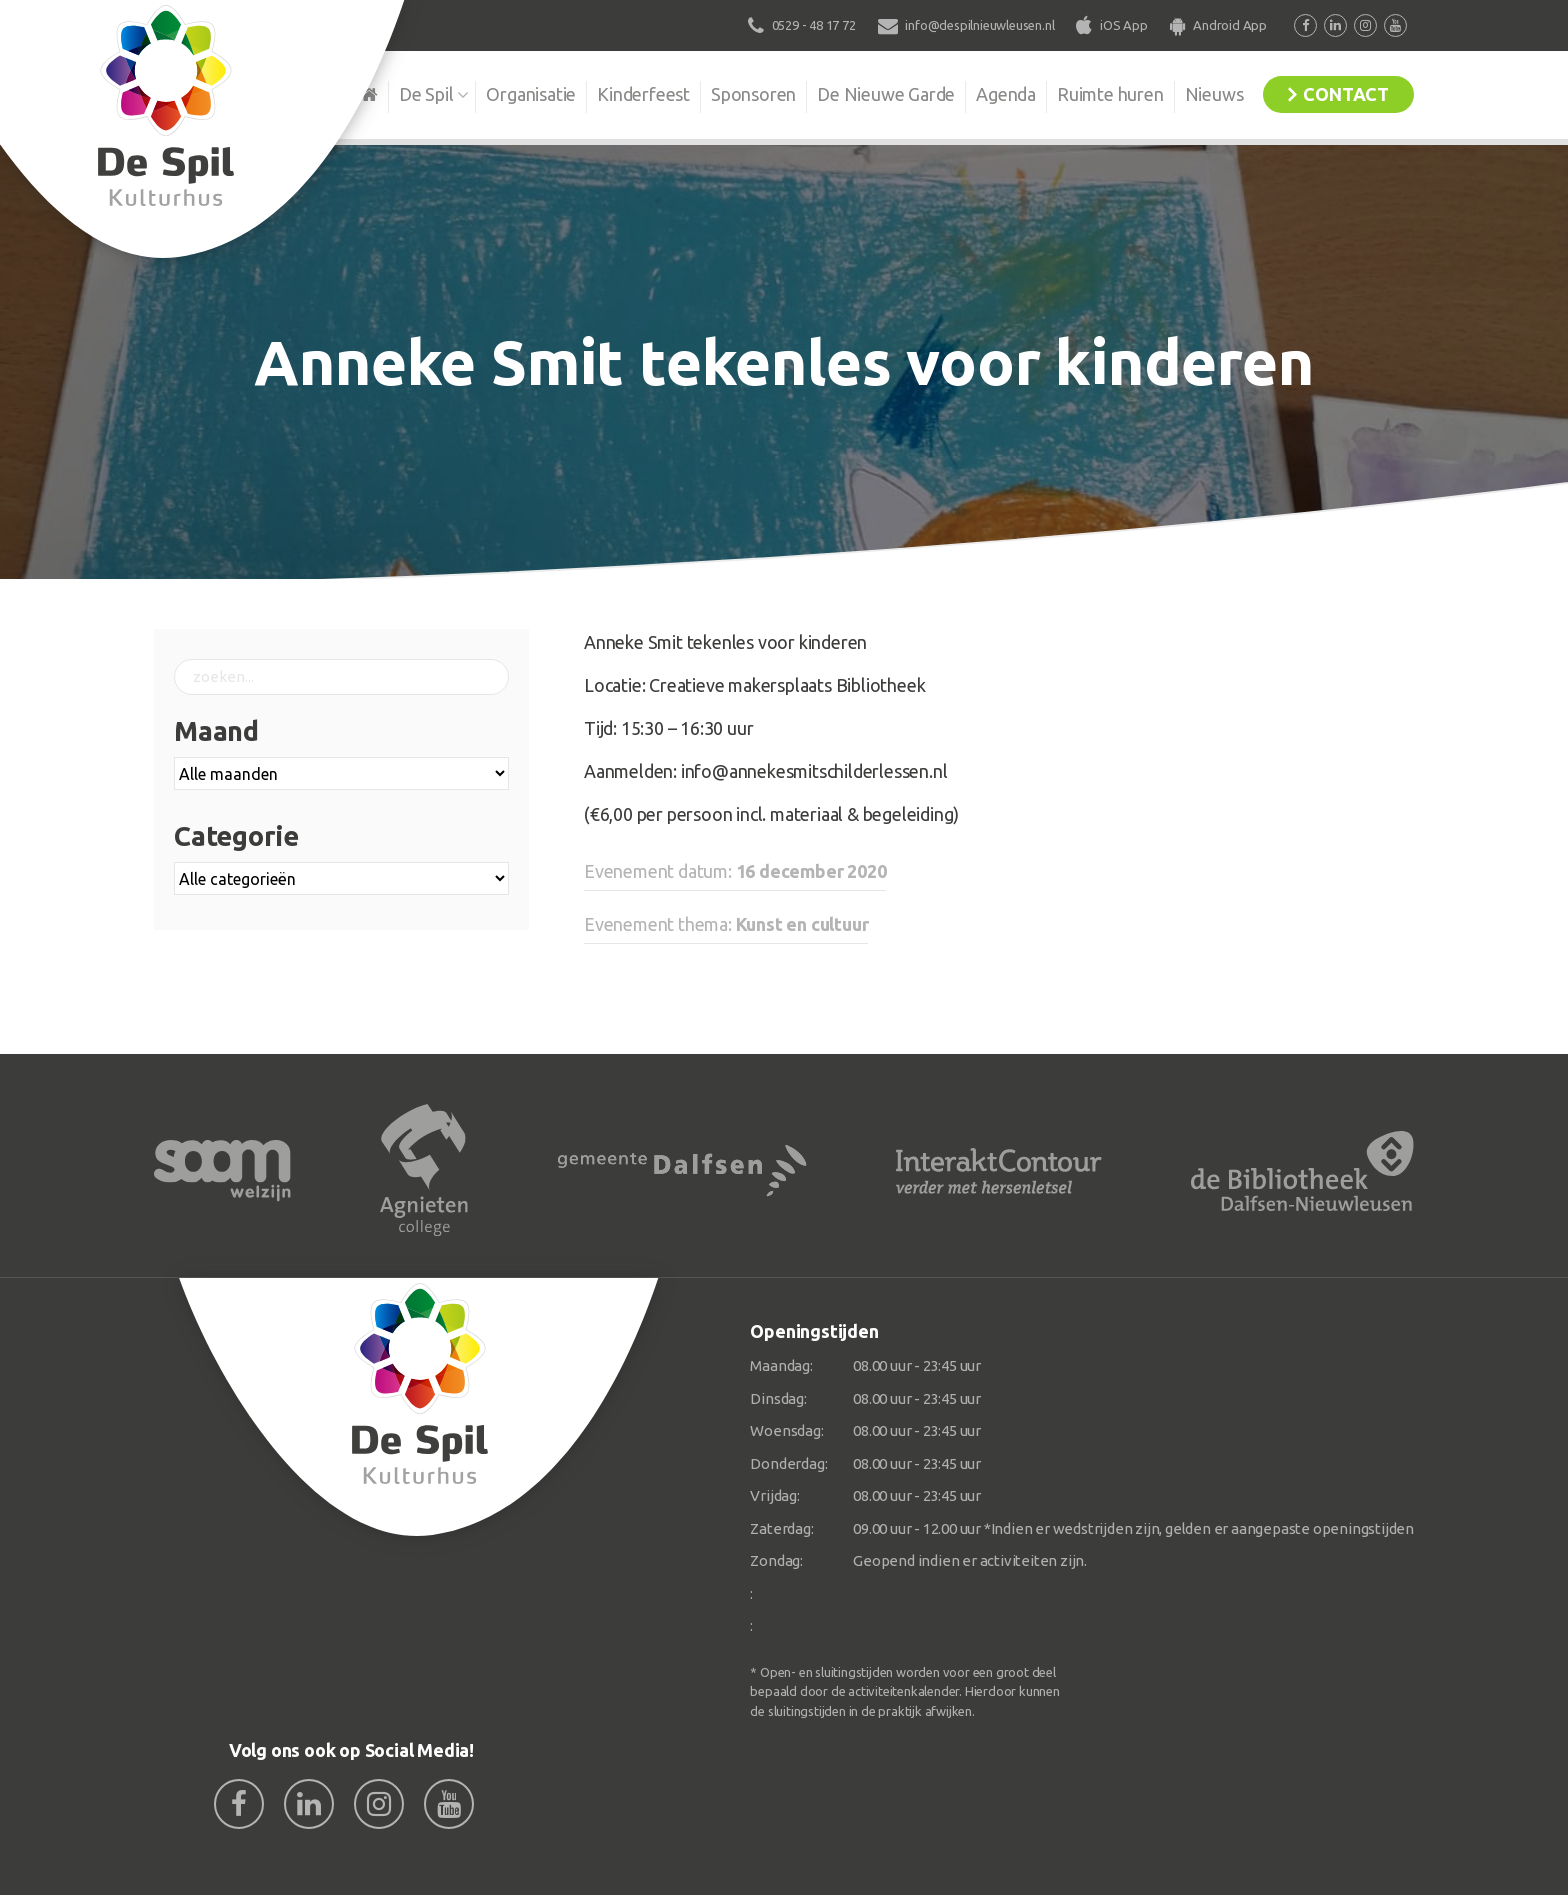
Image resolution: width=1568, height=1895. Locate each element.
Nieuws (1214, 94)
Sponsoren (753, 94)
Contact (1346, 94)
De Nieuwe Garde (886, 94)
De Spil (426, 94)
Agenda (1006, 94)
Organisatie (531, 94)
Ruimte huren (1110, 94)
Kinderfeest (643, 94)
